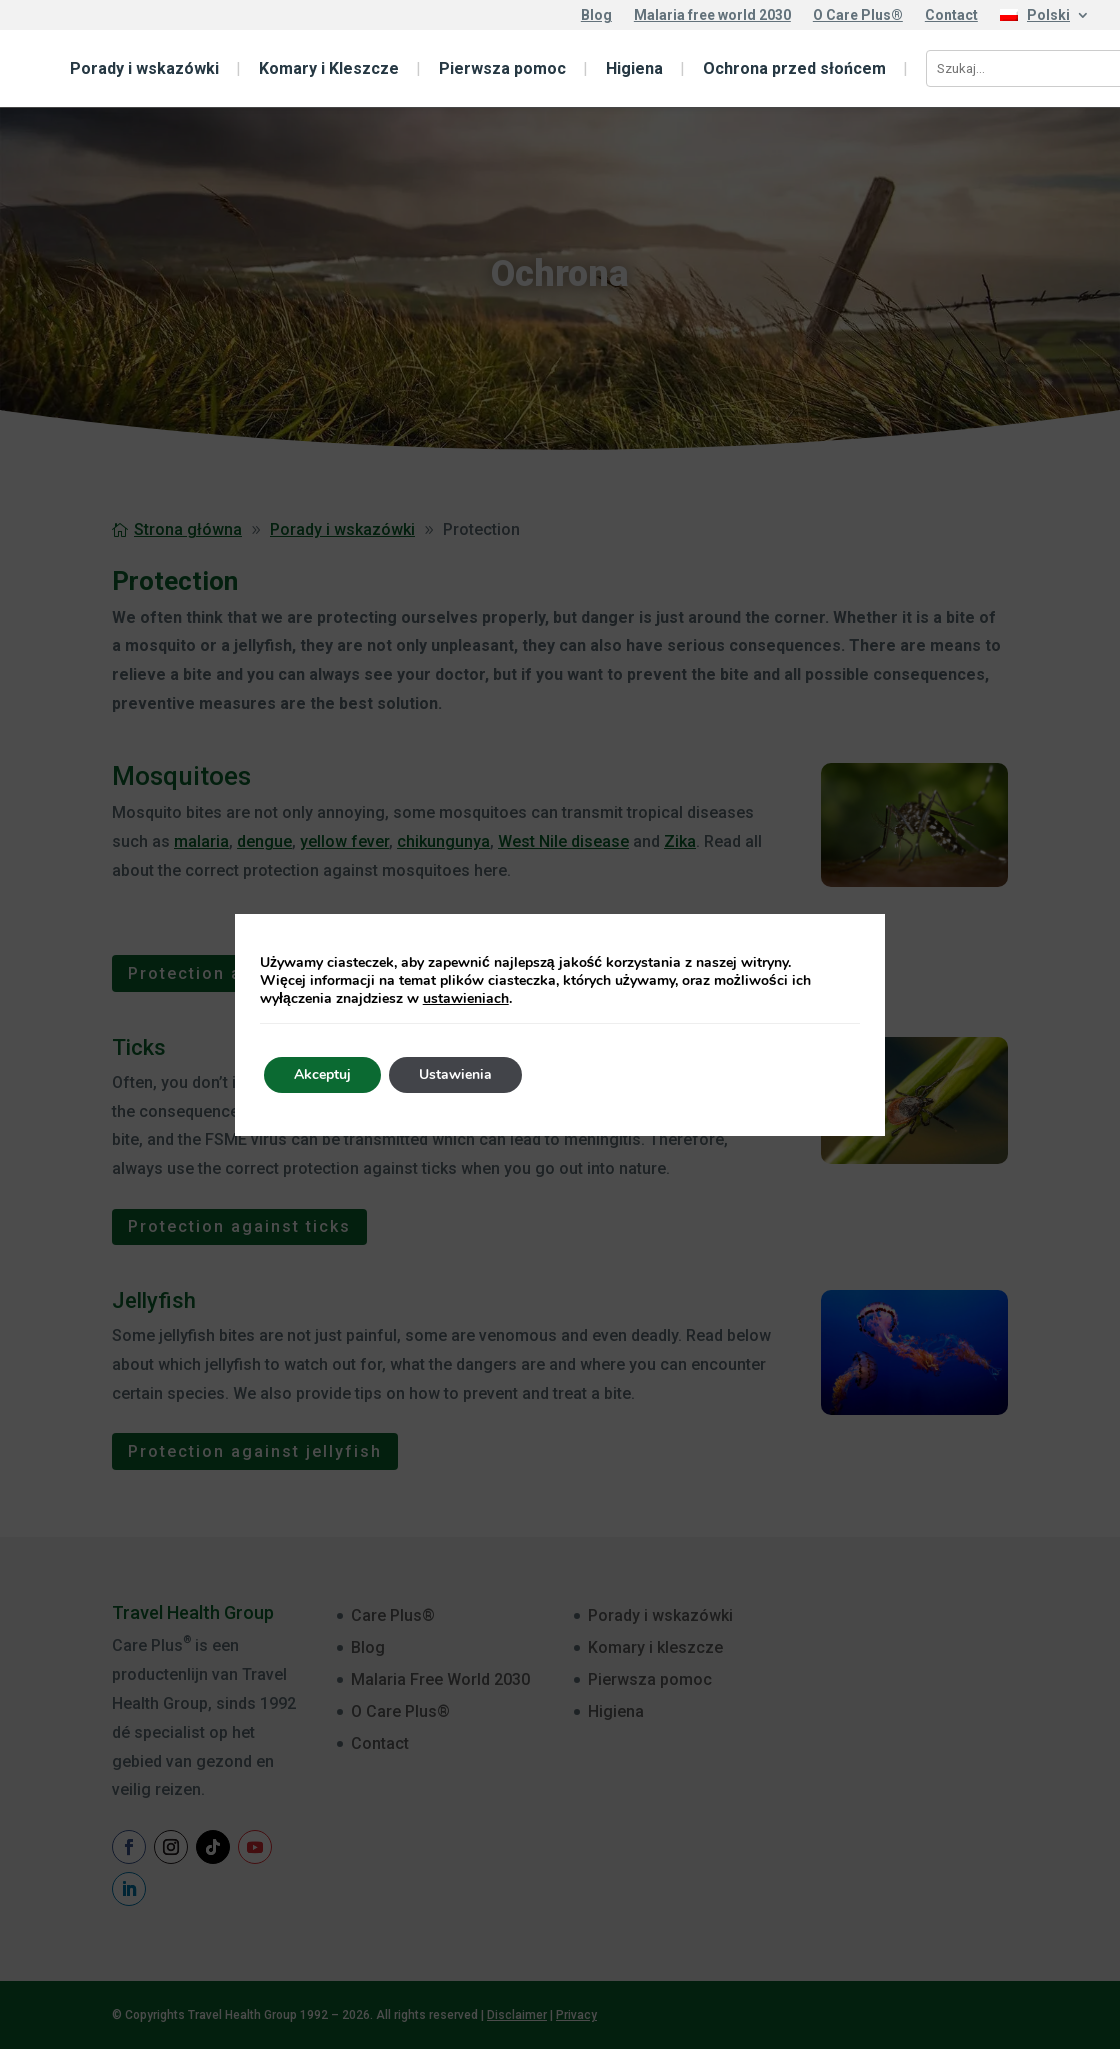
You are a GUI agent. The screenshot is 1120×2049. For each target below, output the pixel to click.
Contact (951, 15)
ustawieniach (466, 999)
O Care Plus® (858, 15)
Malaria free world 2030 (712, 15)
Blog (596, 15)
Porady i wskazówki (144, 68)
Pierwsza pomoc (502, 68)
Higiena (634, 68)
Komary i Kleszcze (329, 68)
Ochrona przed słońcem (794, 68)
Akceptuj (322, 1074)
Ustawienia (455, 1074)
